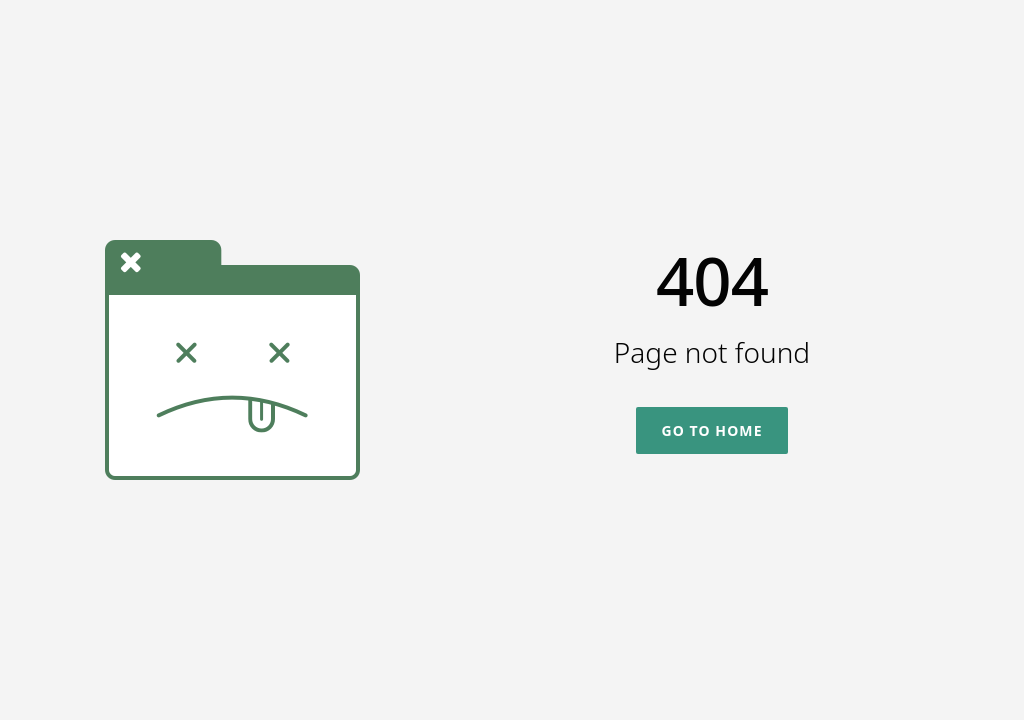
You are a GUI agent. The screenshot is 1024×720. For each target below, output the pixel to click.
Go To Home (711, 430)
